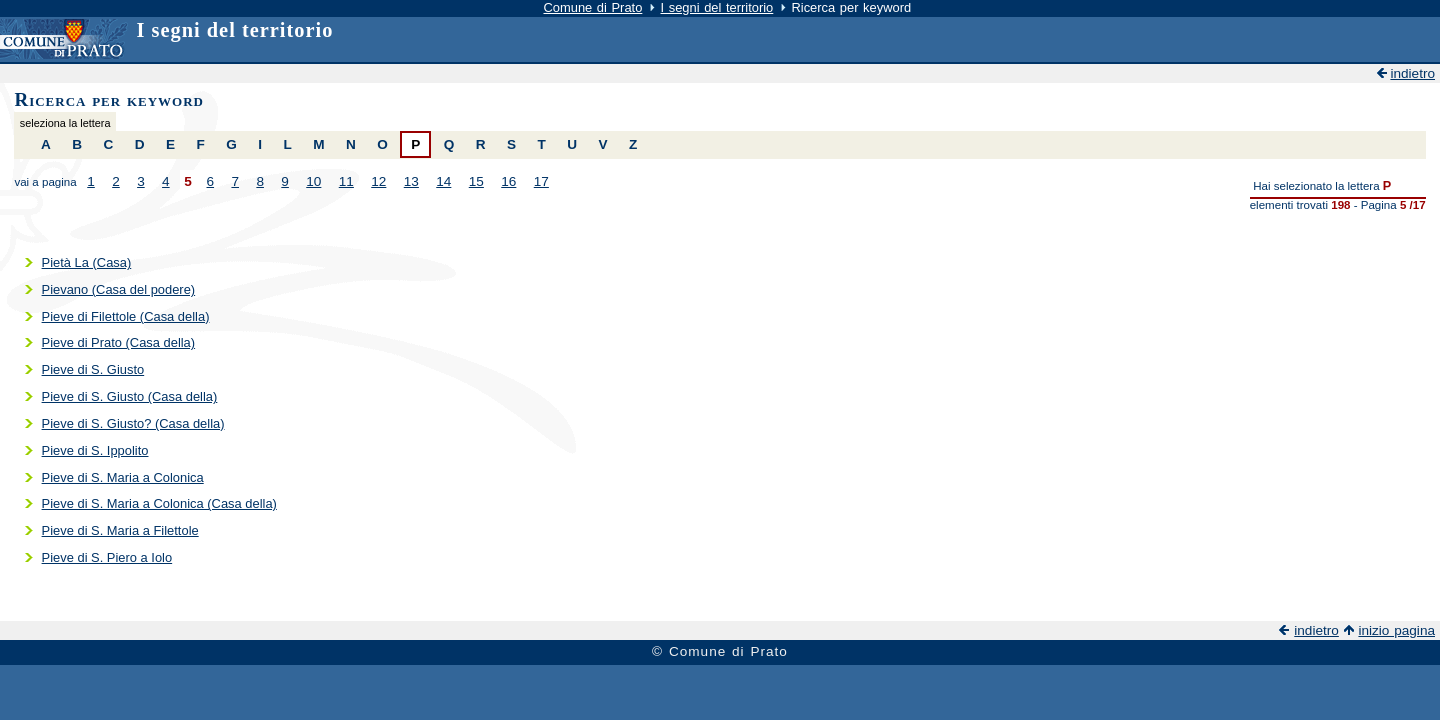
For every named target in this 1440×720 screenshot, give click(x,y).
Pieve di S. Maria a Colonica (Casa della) (159, 503)
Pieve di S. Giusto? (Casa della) (133, 423)
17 (541, 181)
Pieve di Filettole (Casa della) (126, 316)
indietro (1412, 73)
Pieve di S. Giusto (93, 369)
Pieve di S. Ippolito (95, 450)
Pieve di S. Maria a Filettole (120, 530)
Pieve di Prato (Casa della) (119, 342)
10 (313, 181)
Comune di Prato (592, 7)
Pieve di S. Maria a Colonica (123, 477)
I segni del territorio (717, 7)
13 (411, 181)
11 (346, 181)
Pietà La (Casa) (87, 262)
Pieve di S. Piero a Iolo (107, 557)
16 (508, 181)
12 (378, 181)
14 (443, 181)
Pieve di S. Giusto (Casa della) (130, 396)
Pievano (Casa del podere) (119, 289)
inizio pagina (1396, 630)
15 (476, 181)
